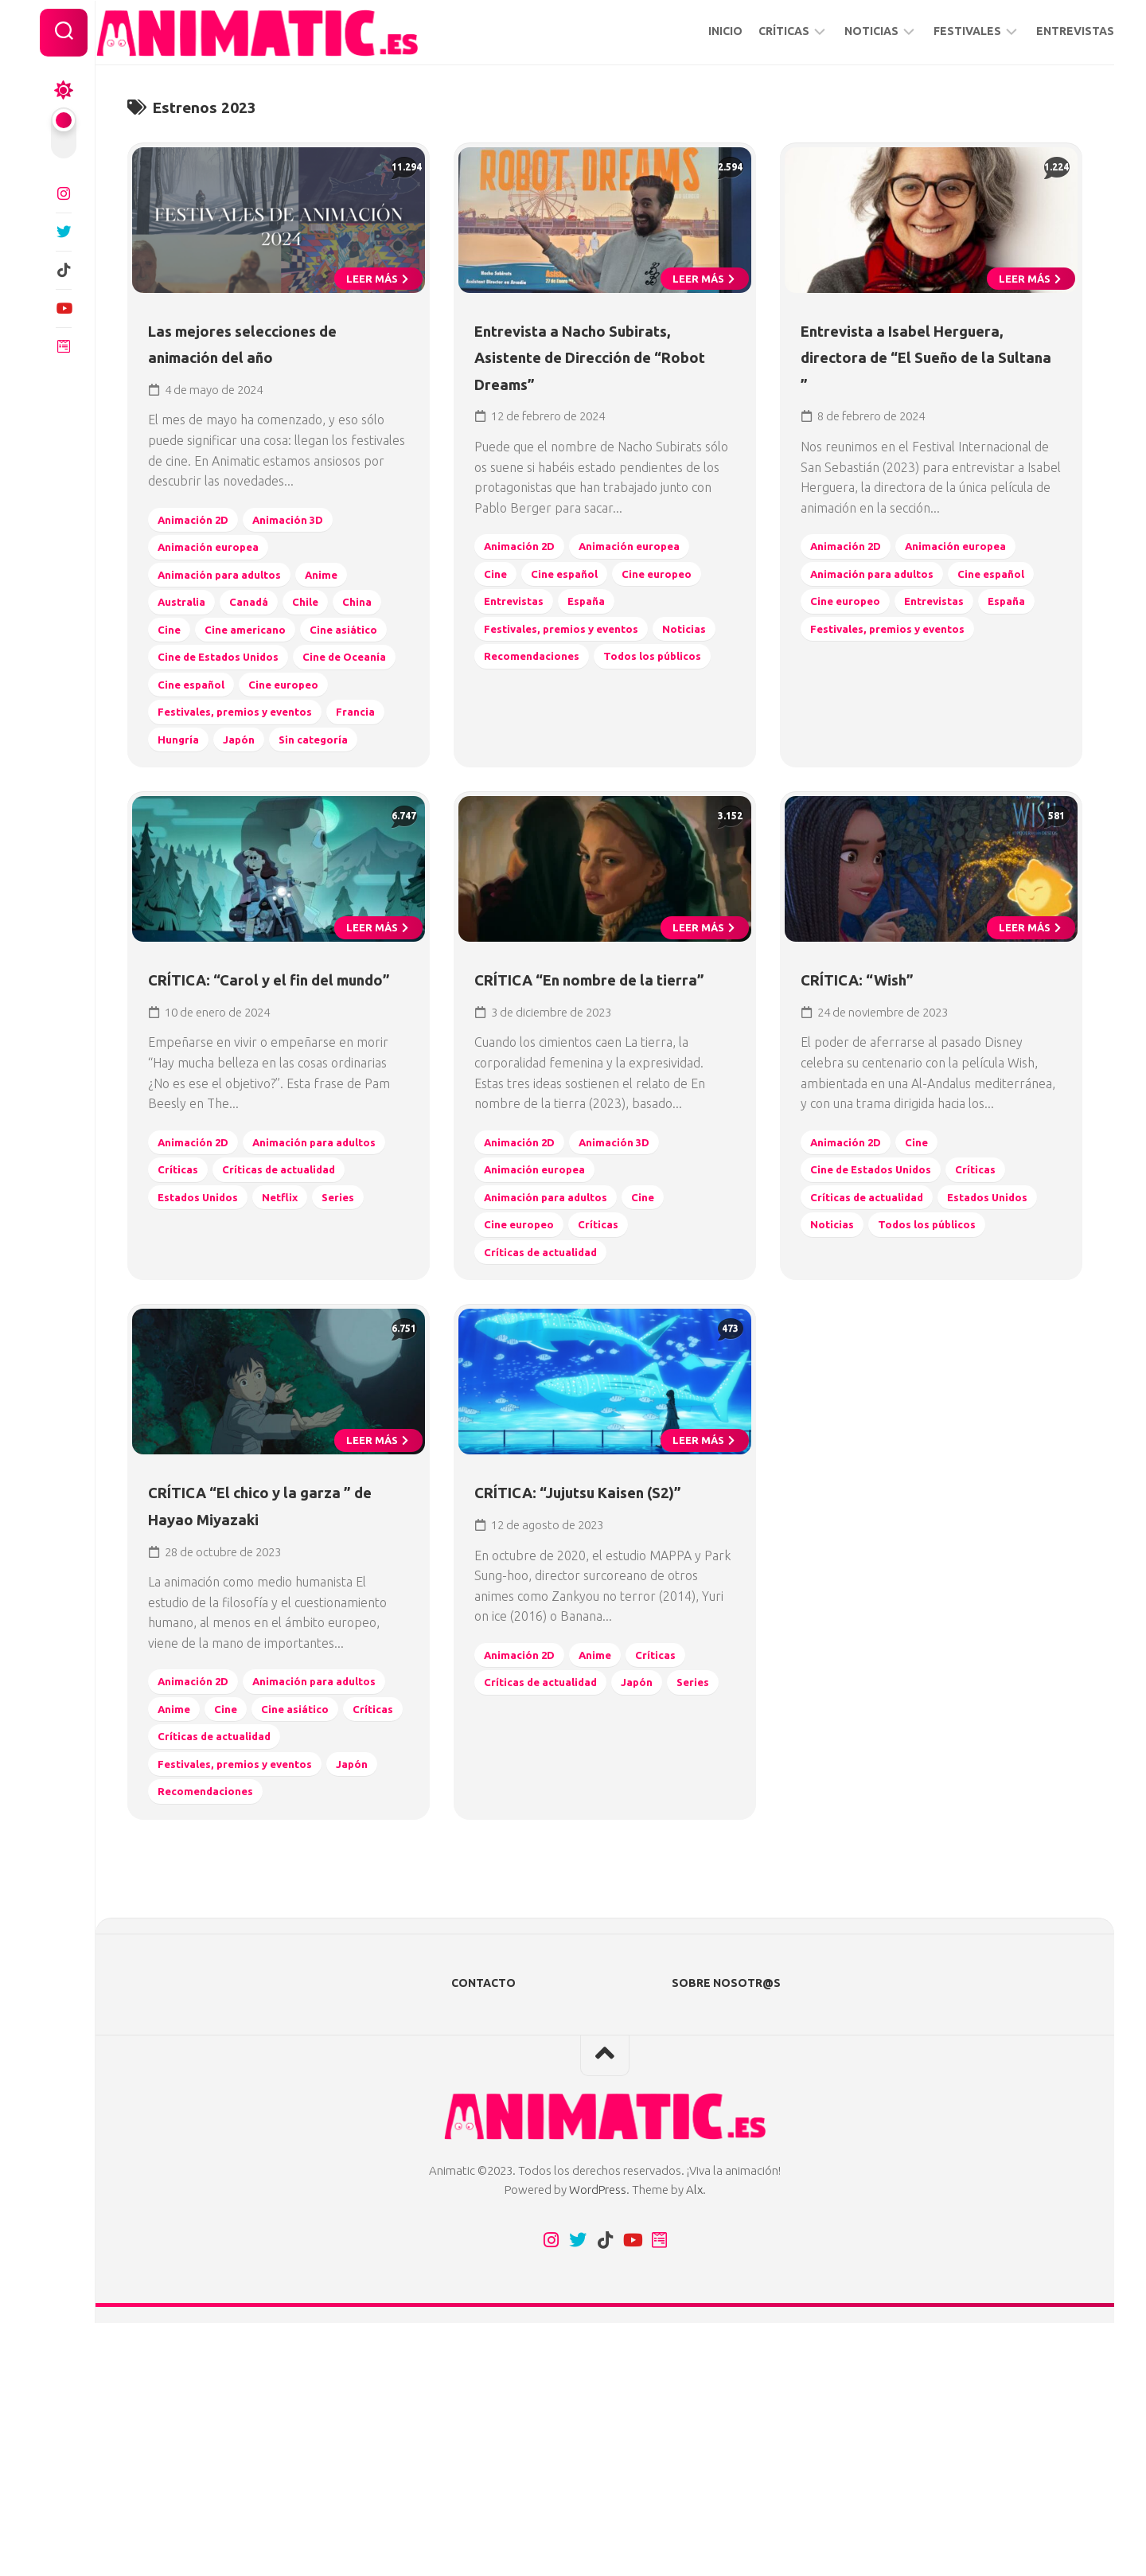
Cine (231, 663)
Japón (315, 828)
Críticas (347, 1351)
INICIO (693, 31)
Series (358, 1406)
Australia (189, 635)
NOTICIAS (840, 31)
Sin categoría (201, 855)
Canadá (262, 635)
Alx (694, 2442)
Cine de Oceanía (209, 745)
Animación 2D (202, 553)
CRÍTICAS (752, 31)
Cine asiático (200, 690)
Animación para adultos (231, 608)
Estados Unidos (207, 1406)
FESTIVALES (935, 31)
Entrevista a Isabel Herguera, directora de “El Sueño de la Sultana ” (926, 390)
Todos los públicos (544, 744)
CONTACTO (483, 2236)
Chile (322, 635)
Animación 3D (305, 553)
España (600, 662)
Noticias (513, 717)
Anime (343, 608)
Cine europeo (201, 773)
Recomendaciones (614, 717)
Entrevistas (522, 662)
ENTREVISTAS (1043, 31)
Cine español (318, 745)
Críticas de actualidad (226, 1379)
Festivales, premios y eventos (249, 800)
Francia (183, 828)
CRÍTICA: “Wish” (879, 1135)
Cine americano (312, 663)
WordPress (597, 2442)
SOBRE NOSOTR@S (726, 2236)
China (178, 663)
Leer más (373, 312)
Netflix (297, 1406)
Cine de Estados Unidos (230, 718)
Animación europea (218, 580)
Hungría (251, 828)
